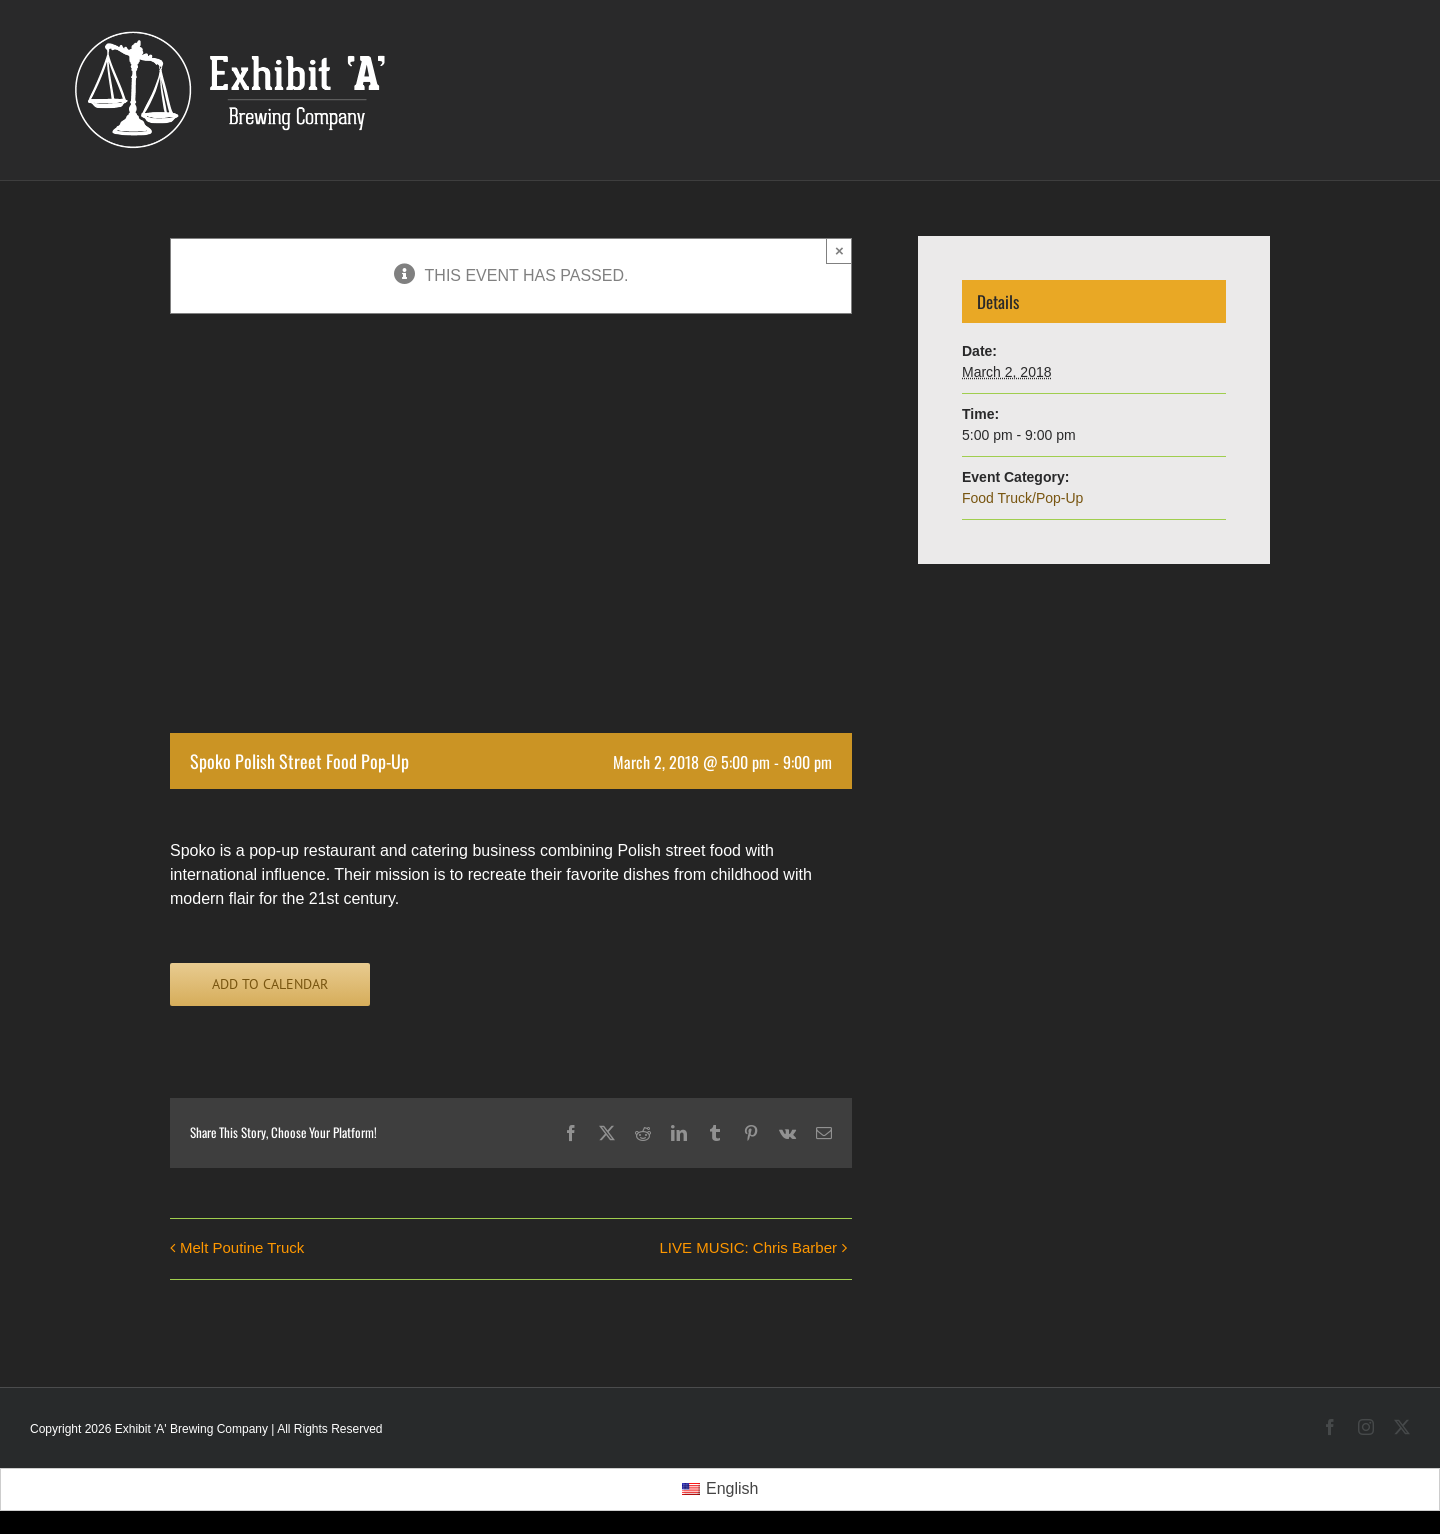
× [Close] (839, 250)
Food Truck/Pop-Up (1022, 498)
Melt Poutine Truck (242, 1247)
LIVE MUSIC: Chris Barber (748, 1247)
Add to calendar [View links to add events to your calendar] (270, 984)
